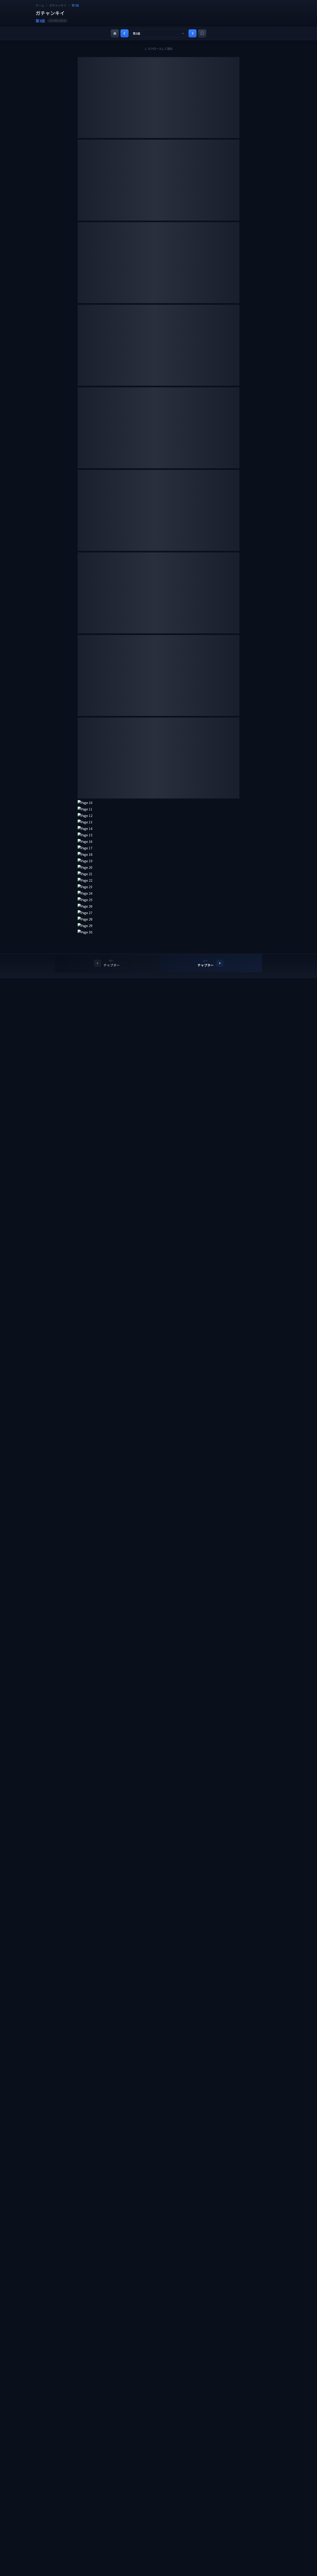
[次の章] (192, 33)
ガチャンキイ (57, 5)
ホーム (40, 5)
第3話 (75, 5)
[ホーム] (115, 33)
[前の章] (124, 33)
